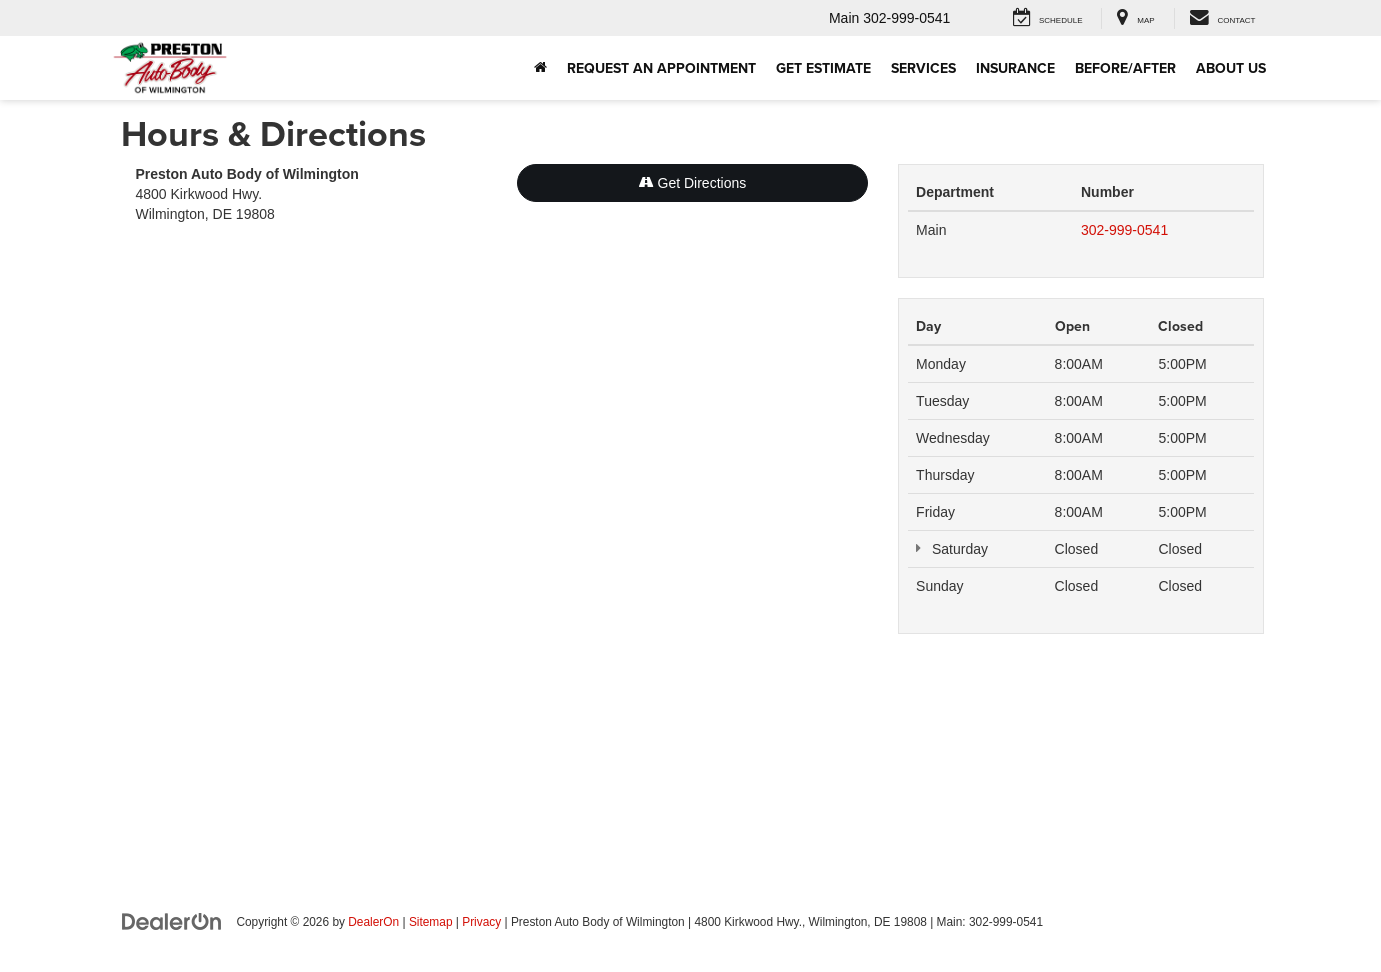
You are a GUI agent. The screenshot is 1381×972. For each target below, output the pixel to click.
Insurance (1015, 68)
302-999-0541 (1124, 230)
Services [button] (923, 68)
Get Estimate (823, 68)
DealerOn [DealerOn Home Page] (373, 922)
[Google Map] (502, 519)
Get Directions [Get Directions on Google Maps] (693, 183)
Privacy (481, 922)
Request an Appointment (661, 68)
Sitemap (431, 922)
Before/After (1125, 68)
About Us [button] (1231, 68)
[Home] (540, 68)
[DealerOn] (172, 921)
